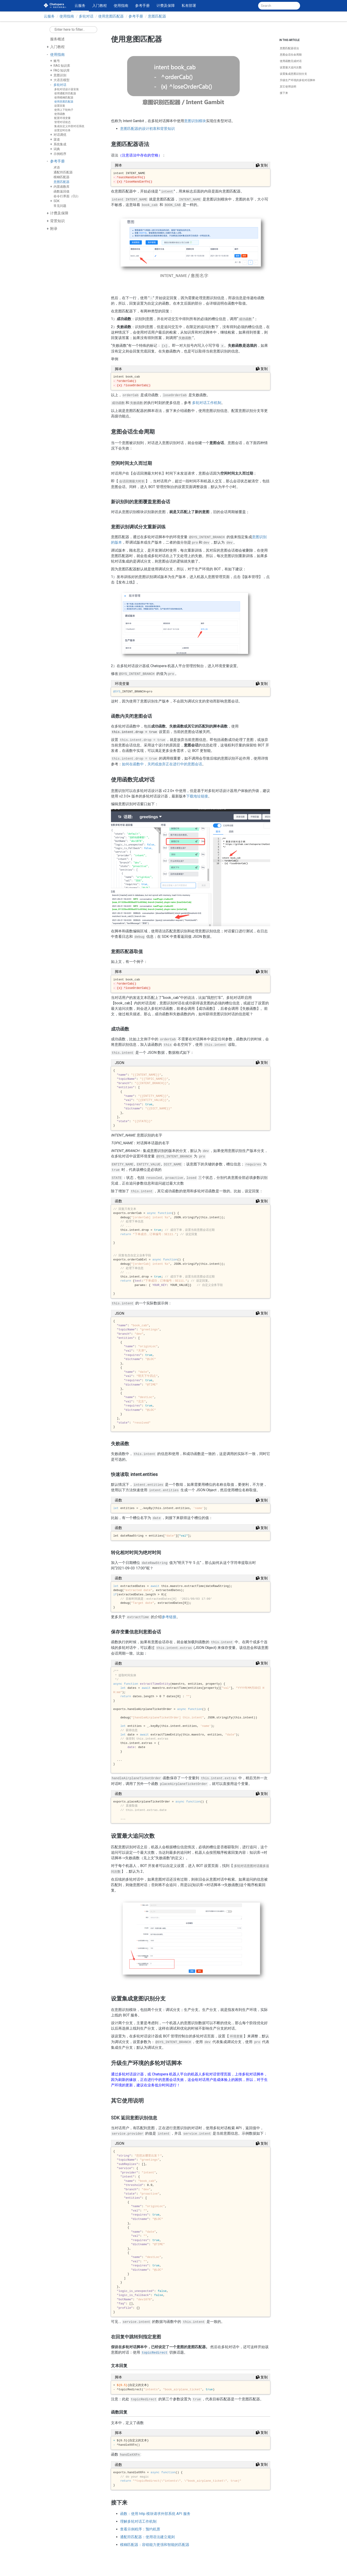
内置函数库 (61, 186)
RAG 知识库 (62, 65)
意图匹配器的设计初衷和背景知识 (147, 128)
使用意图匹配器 (111, 16)
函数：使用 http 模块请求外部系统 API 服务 (155, 2514)
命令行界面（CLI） (67, 196)
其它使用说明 (288, 86)
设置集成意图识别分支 (293, 73)
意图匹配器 (157, 16)
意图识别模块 (195, 121)
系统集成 (60, 144)
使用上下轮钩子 (63, 109)
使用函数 (59, 114)
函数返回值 (61, 191)
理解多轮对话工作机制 (138, 2521)
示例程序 (60, 154)
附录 (53, 228)
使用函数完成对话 (291, 61)
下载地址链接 (197, 796)
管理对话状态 (62, 122)
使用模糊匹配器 (63, 97)
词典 (57, 149)
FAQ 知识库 (62, 70)
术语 (57, 167)
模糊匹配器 (61, 177)
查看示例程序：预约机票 (140, 2529)
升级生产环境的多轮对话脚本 (297, 80)
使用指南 (121, 5)
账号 (57, 61)
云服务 (80, 5)
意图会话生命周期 (291, 54)
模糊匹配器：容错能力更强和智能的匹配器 (154, 2545)
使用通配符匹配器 (65, 93)
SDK (56, 201)
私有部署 (189, 5)
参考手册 (142, 5)
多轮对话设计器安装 (66, 89)
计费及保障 (166, 5)
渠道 (57, 139)
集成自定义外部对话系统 (69, 126)
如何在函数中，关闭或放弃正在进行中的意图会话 (162, 764)
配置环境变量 (62, 118)
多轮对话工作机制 (206, 403)
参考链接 (169, 1617)
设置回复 (59, 105)
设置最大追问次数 (291, 67)
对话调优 (60, 134)
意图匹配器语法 (289, 48)
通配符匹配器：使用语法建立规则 (147, 2537)
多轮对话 (86, 16)
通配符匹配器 (63, 172)
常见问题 (60, 206)
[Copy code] (261, 165)
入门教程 (99, 5)
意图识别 (60, 75)
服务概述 (57, 39)
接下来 (284, 93)
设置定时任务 (62, 130)
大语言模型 (61, 80)
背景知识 (57, 221)
